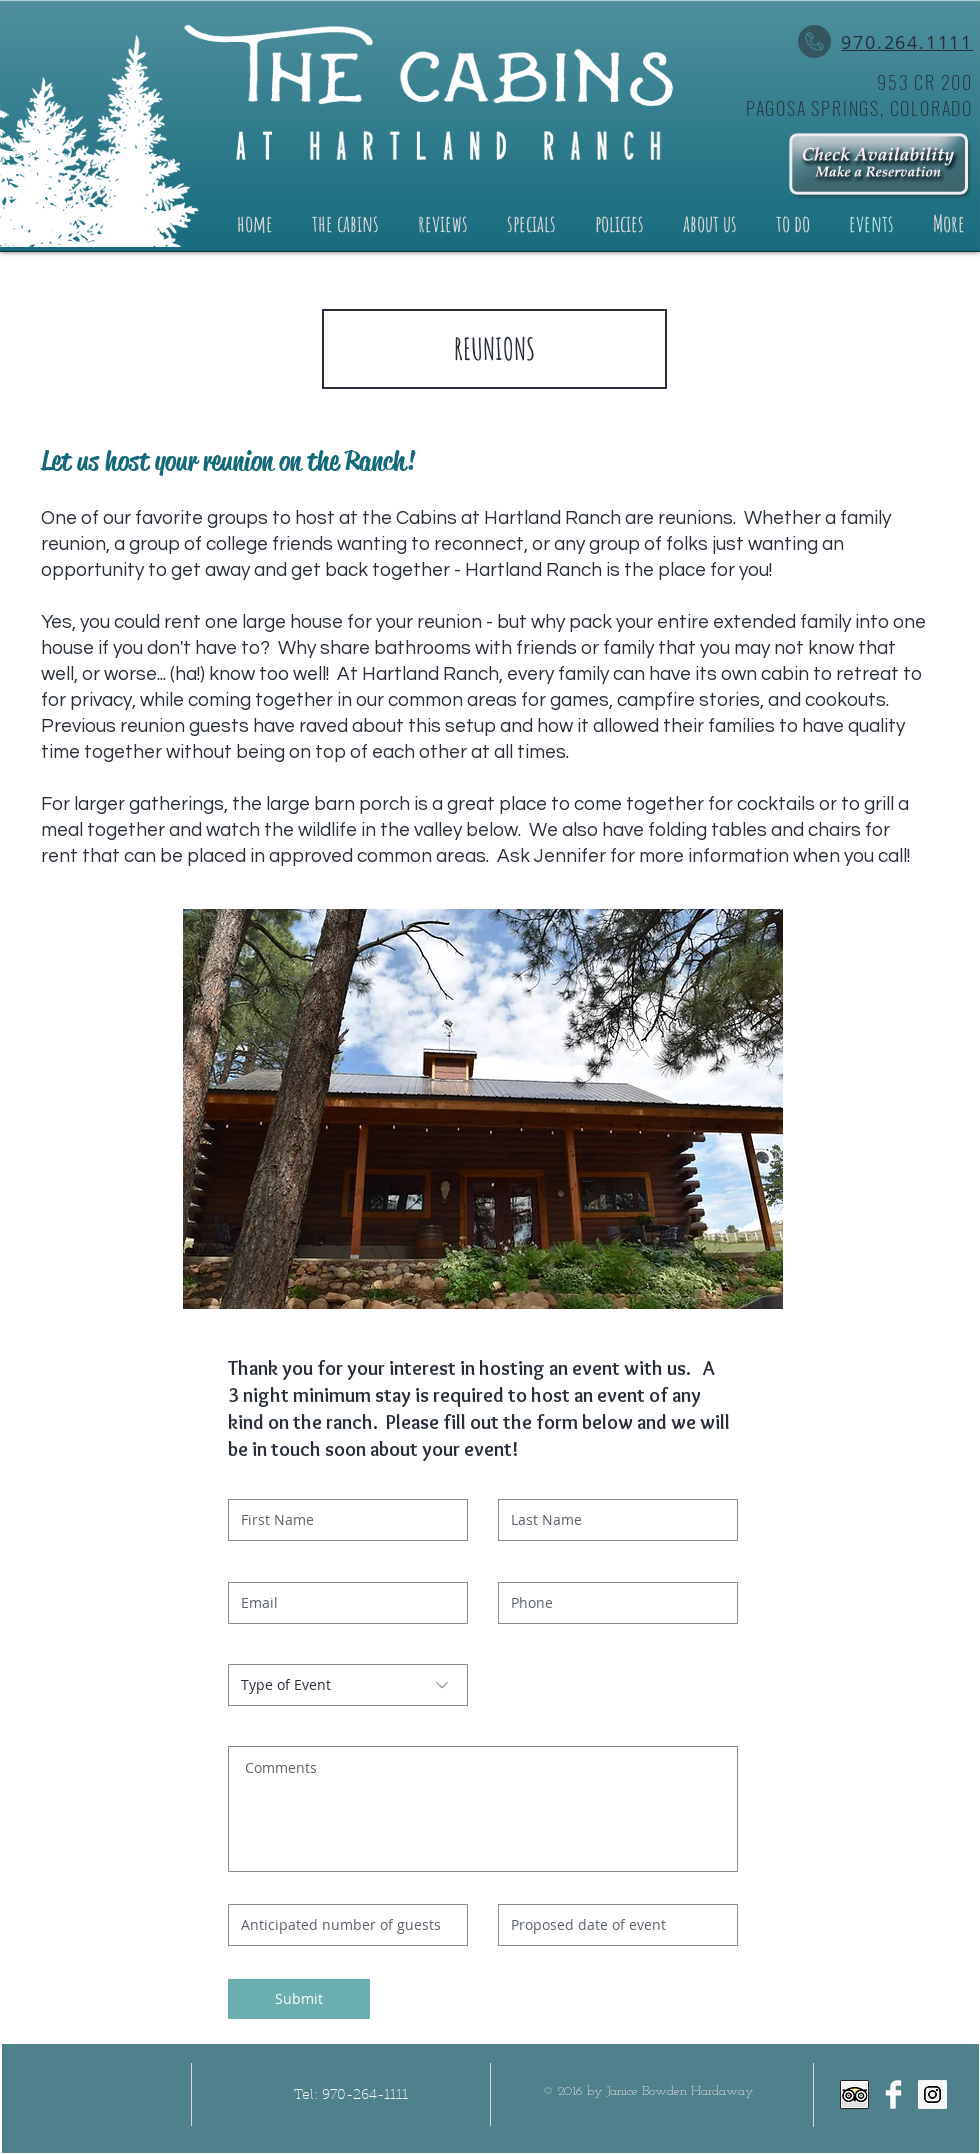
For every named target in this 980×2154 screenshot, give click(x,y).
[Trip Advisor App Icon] (854, 2094)
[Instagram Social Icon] (932, 2094)
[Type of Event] (348, 1685)
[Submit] (299, 1999)
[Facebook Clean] (893, 2094)
